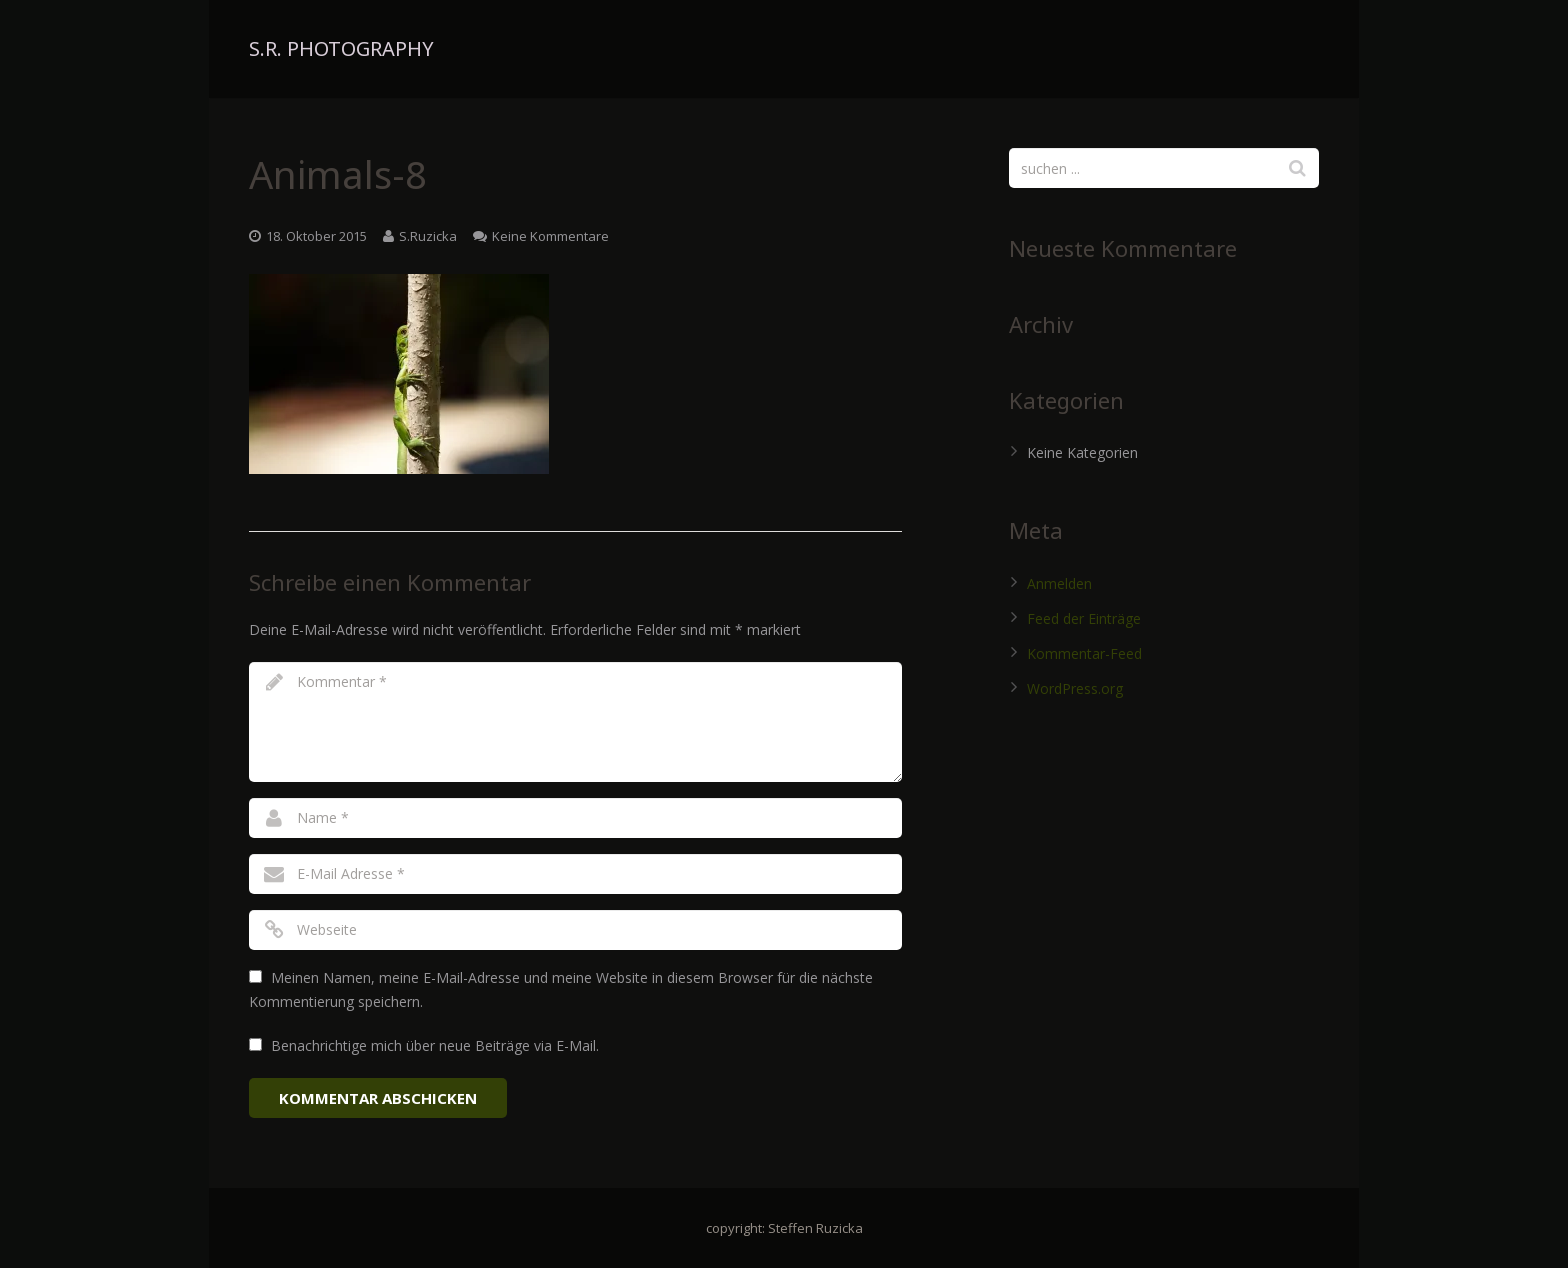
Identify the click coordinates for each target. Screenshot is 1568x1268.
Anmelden (1059, 583)
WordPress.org (1075, 688)
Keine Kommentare (550, 236)
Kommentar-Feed (1084, 653)
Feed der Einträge (1084, 618)
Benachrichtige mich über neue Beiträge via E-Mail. (435, 1045)
